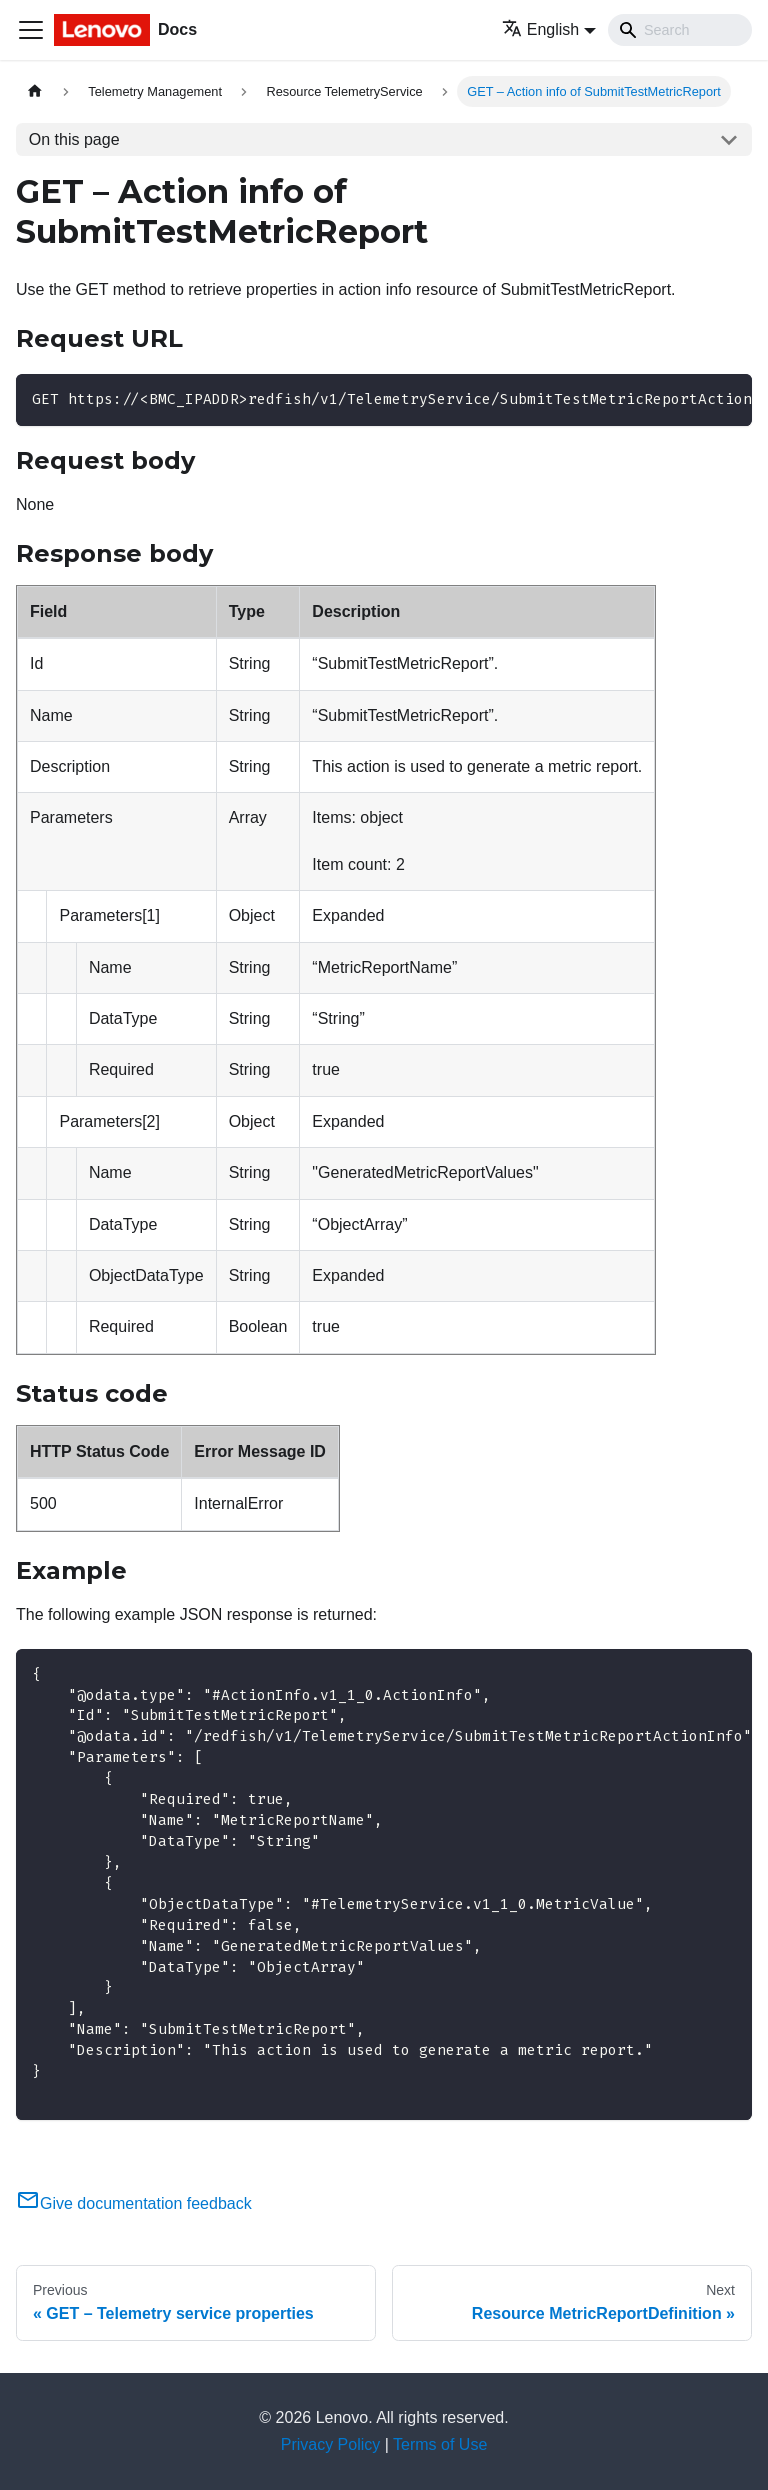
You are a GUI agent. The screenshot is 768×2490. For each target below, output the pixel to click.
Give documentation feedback (134, 2203)
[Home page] (35, 91)
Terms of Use (440, 2444)
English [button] (540, 29)
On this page (74, 139)
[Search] (680, 30)
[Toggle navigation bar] (31, 30)
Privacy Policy (331, 2444)
